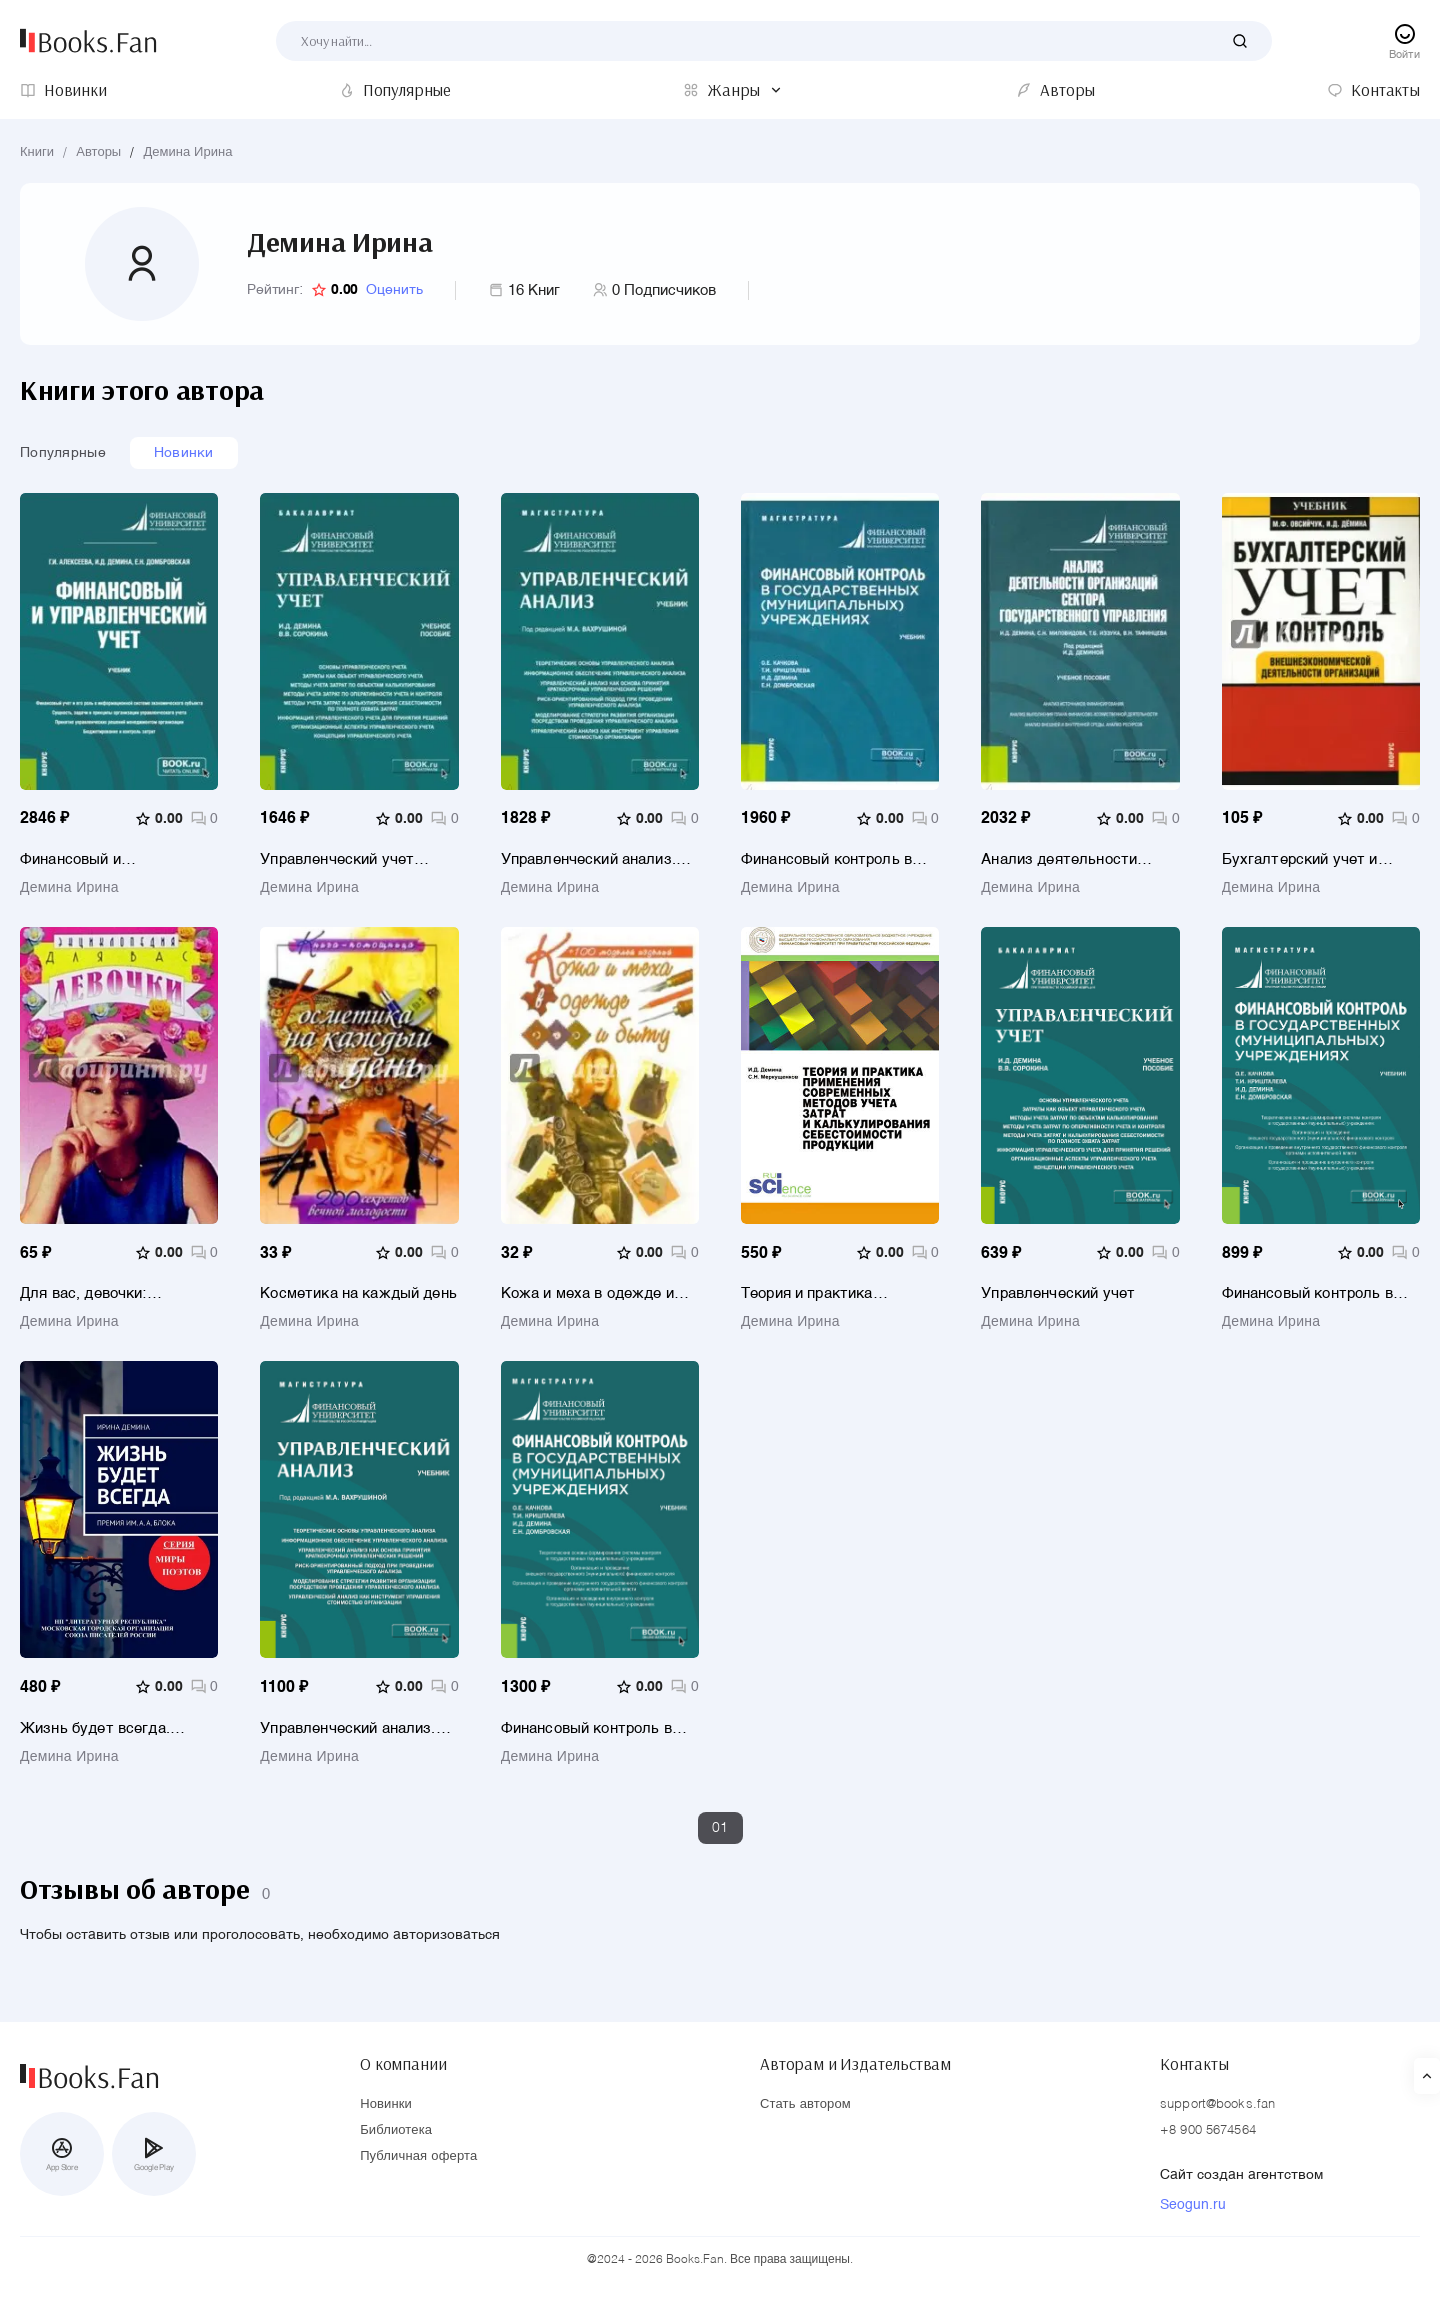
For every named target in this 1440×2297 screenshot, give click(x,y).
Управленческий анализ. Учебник (588, 859)
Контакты (1194, 2064)
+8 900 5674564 (1208, 2131)
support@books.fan (1217, 2105)
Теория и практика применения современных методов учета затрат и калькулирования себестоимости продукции (834, 1294)
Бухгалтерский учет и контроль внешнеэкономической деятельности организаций (1318, 859)
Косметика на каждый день (358, 1294)
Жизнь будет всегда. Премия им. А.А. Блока (100, 1728)
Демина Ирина (187, 152)
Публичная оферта (418, 2157)
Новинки (184, 453)
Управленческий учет (1058, 1294)
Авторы (98, 152)
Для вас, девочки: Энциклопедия (83, 1294)
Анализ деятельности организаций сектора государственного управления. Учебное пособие (1059, 859)
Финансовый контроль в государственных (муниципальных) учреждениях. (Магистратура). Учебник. (592, 1728)
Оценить (394, 290)
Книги (37, 152)
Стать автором (805, 2105)
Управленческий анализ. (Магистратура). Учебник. (351, 1728)
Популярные (63, 453)
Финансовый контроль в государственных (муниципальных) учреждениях (1307, 1294)
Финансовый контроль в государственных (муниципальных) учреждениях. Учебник (826, 859)
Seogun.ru (1193, 2206)
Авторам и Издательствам (855, 2064)
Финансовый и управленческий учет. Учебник (98, 859)
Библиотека (396, 2131)
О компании (403, 2064)
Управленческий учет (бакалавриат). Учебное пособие (344, 859)
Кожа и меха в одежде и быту (587, 1294)
